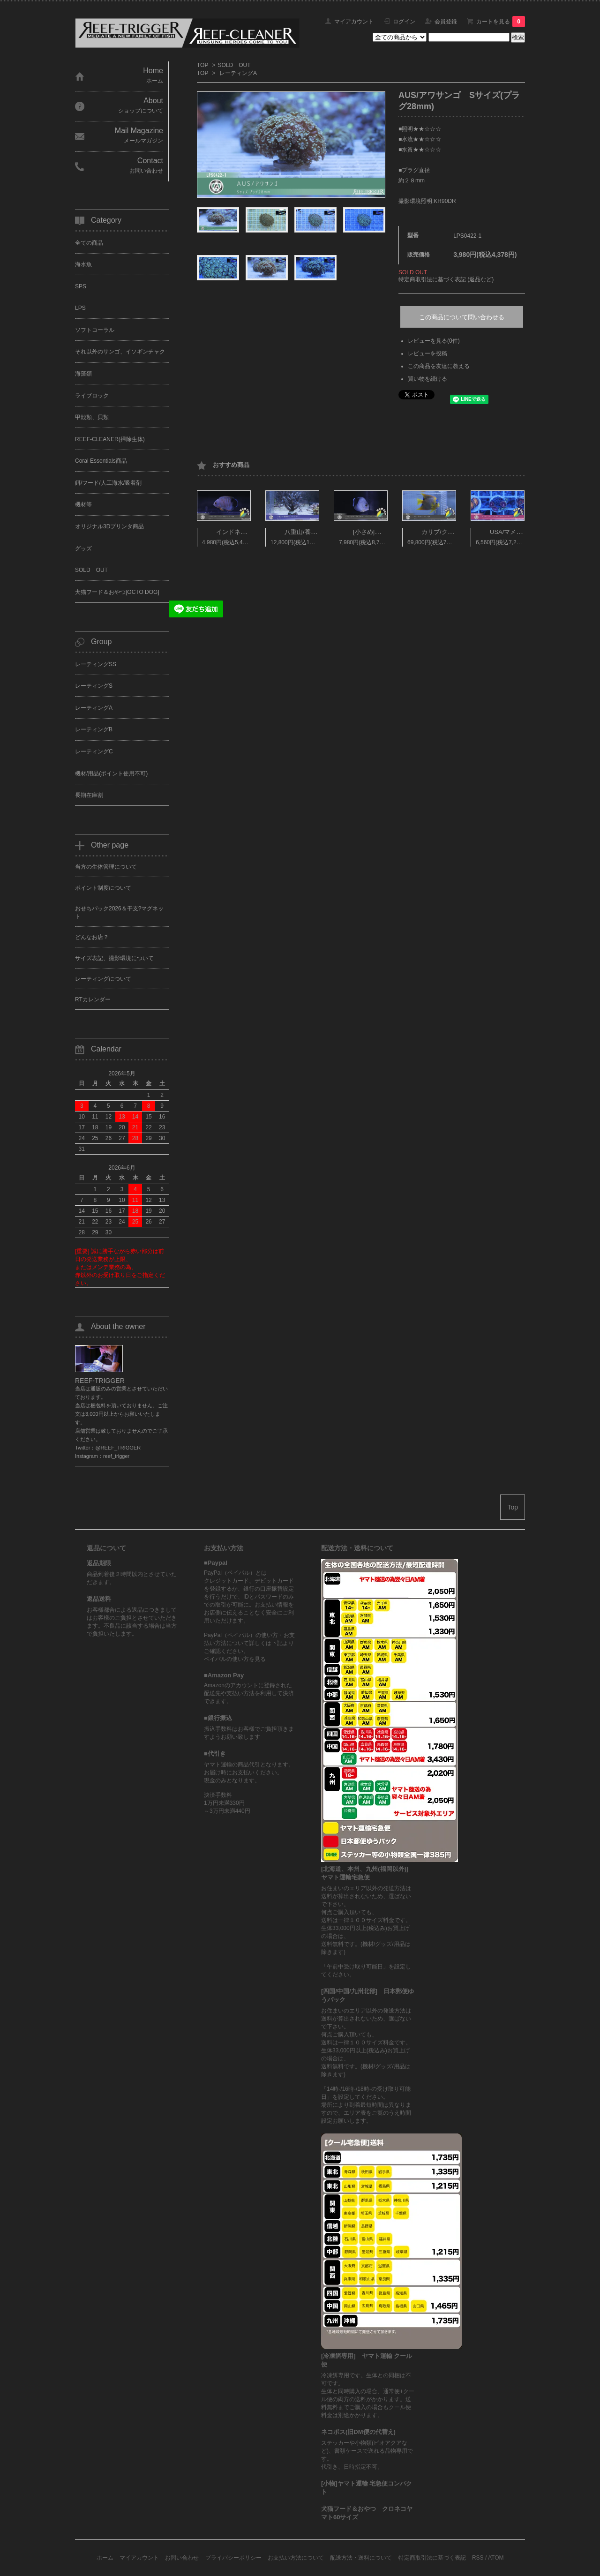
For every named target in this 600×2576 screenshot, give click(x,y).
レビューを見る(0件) (434, 341)
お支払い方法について (296, 2557)
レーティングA (238, 73)
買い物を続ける (427, 379)
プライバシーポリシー (233, 2557)
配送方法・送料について (361, 2557)
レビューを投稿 (427, 353)
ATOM (496, 2557)
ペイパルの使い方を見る (235, 1659)
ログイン (404, 21)
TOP (202, 65)
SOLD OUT (234, 65)
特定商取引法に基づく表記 (432, 2557)
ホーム (105, 2557)
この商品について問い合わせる (461, 317)
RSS (478, 2557)
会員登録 (446, 21)
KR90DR (445, 201)
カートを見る (500, 21)
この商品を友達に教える (439, 366)
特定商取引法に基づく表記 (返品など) (446, 279)
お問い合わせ (182, 2557)
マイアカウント (354, 21)
